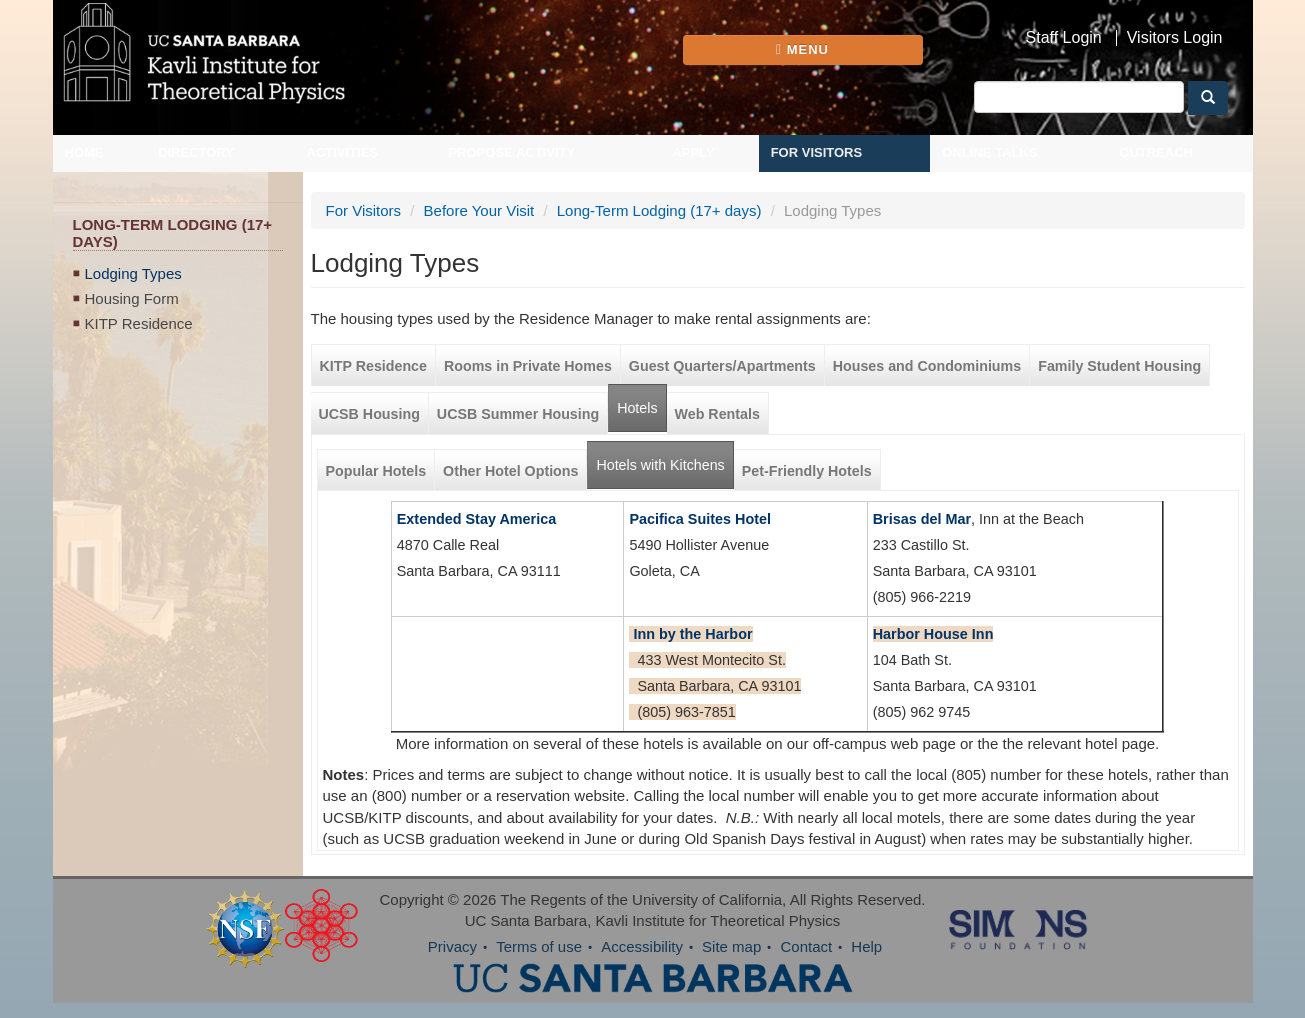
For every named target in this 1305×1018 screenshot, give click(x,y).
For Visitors (817, 152)
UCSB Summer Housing (518, 414)
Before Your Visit (479, 210)
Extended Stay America (476, 519)
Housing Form (132, 298)
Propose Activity (511, 152)
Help (866, 946)
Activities (343, 152)
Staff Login (1064, 38)
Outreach (1156, 152)
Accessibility (642, 946)
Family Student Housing (1119, 366)
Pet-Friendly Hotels (807, 471)
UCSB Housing (369, 414)
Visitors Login (1175, 38)
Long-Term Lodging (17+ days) (659, 210)
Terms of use (539, 946)
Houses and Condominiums (927, 366)
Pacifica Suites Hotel (700, 519)
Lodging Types (133, 273)
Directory (196, 152)
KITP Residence (139, 323)
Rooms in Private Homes (528, 366)
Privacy (452, 946)
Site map (731, 946)
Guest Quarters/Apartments (722, 366)
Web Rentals (717, 414)
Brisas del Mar (922, 519)
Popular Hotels (376, 471)
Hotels (637, 408)
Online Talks (989, 152)
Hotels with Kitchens (664, 457)
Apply (693, 152)
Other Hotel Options (510, 471)
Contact (806, 946)
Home (84, 152)
